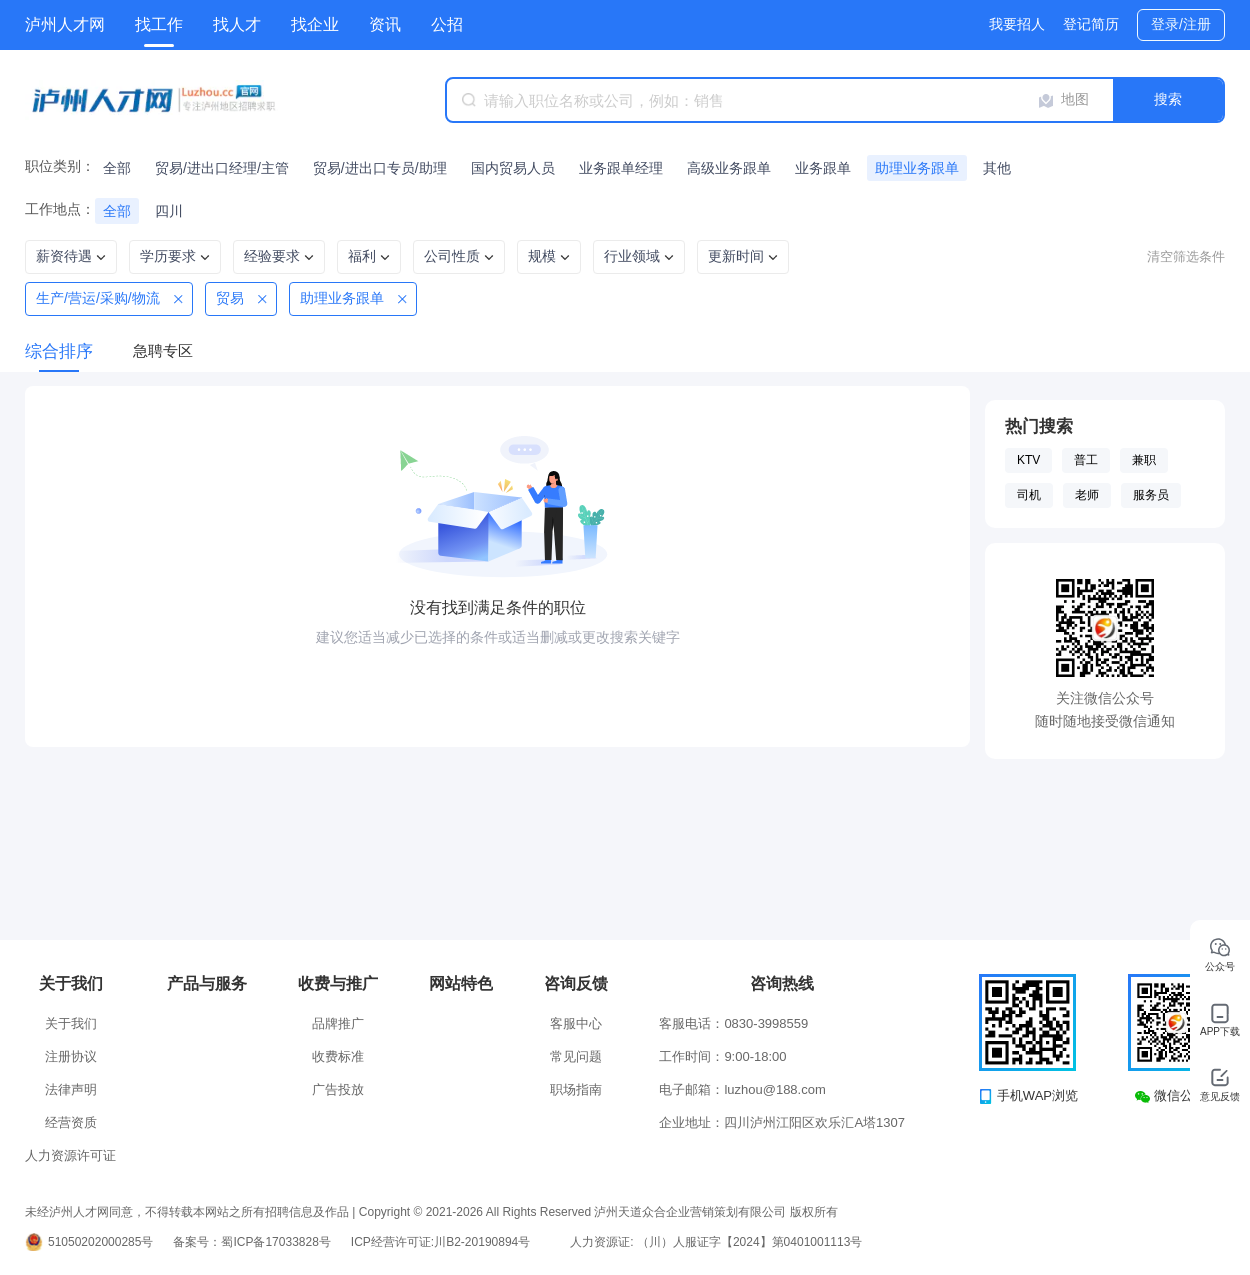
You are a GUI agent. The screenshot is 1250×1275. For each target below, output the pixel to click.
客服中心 (576, 1023)
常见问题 (576, 1056)
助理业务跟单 (917, 168)
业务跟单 (823, 168)
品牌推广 (338, 1023)
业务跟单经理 (621, 168)
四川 (169, 211)
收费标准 (338, 1056)
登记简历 (1091, 24)
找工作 (159, 24)
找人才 (237, 24)
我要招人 (1017, 24)
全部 (117, 168)
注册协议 (71, 1056)
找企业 (315, 24)
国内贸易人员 (513, 168)
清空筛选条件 (1186, 256)
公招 (447, 24)
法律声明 (71, 1089)
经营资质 (71, 1122)
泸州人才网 (65, 24)
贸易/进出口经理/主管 (222, 168)
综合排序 (59, 351)
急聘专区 (163, 350)
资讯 (385, 24)
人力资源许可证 (70, 1155)
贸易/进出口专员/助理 (380, 168)
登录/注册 (1181, 24)
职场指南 (576, 1089)
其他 (997, 168)
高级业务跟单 (729, 168)
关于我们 (71, 1023)
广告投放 (338, 1089)
